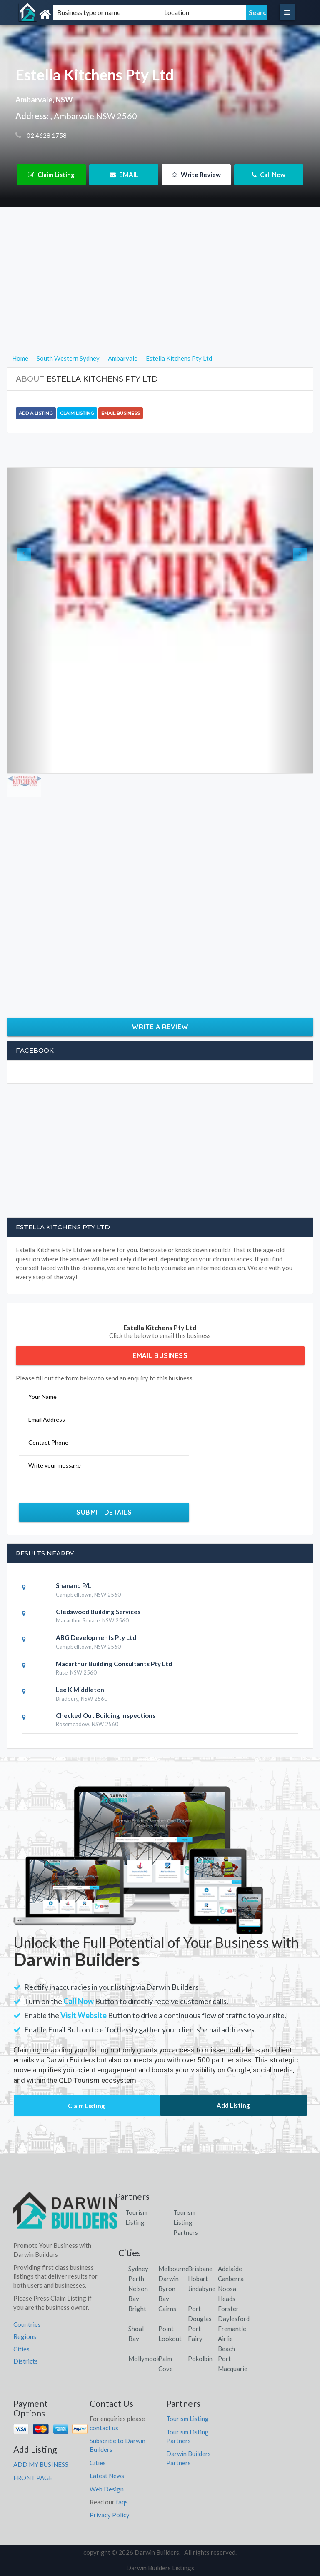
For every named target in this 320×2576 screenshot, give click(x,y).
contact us (104, 2427)
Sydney (138, 2268)
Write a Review (160, 1027)
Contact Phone (48, 1442)
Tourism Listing (187, 2418)
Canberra (231, 2278)
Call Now (268, 174)
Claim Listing (51, 174)
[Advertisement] (160, 295)
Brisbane (200, 2268)
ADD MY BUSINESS (40, 2464)
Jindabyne (201, 2288)
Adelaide (230, 2268)
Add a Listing (36, 413)
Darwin (168, 2278)
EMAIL (124, 174)
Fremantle (232, 2328)
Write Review (196, 174)
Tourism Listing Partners (185, 2222)
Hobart (198, 2278)
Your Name (42, 1396)
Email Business (120, 413)
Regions (24, 2336)
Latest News (107, 2475)
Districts (25, 2361)
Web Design (107, 2489)
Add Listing (233, 2105)
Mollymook (144, 2358)
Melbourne (173, 2268)
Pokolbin (200, 2358)
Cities (21, 2349)
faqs (122, 2502)
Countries (27, 2324)
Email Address (46, 1419)
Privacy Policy (110, 2515)
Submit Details (104, 1512)
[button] (30, 620)
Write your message (54, 1465)
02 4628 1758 (46, 135)
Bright (137, 2308)
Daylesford (234, 2318)
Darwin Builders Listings (160, 2567)
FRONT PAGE (32, 2477)
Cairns (167, 2308)
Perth (136, 2278)
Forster (228, 2308)
